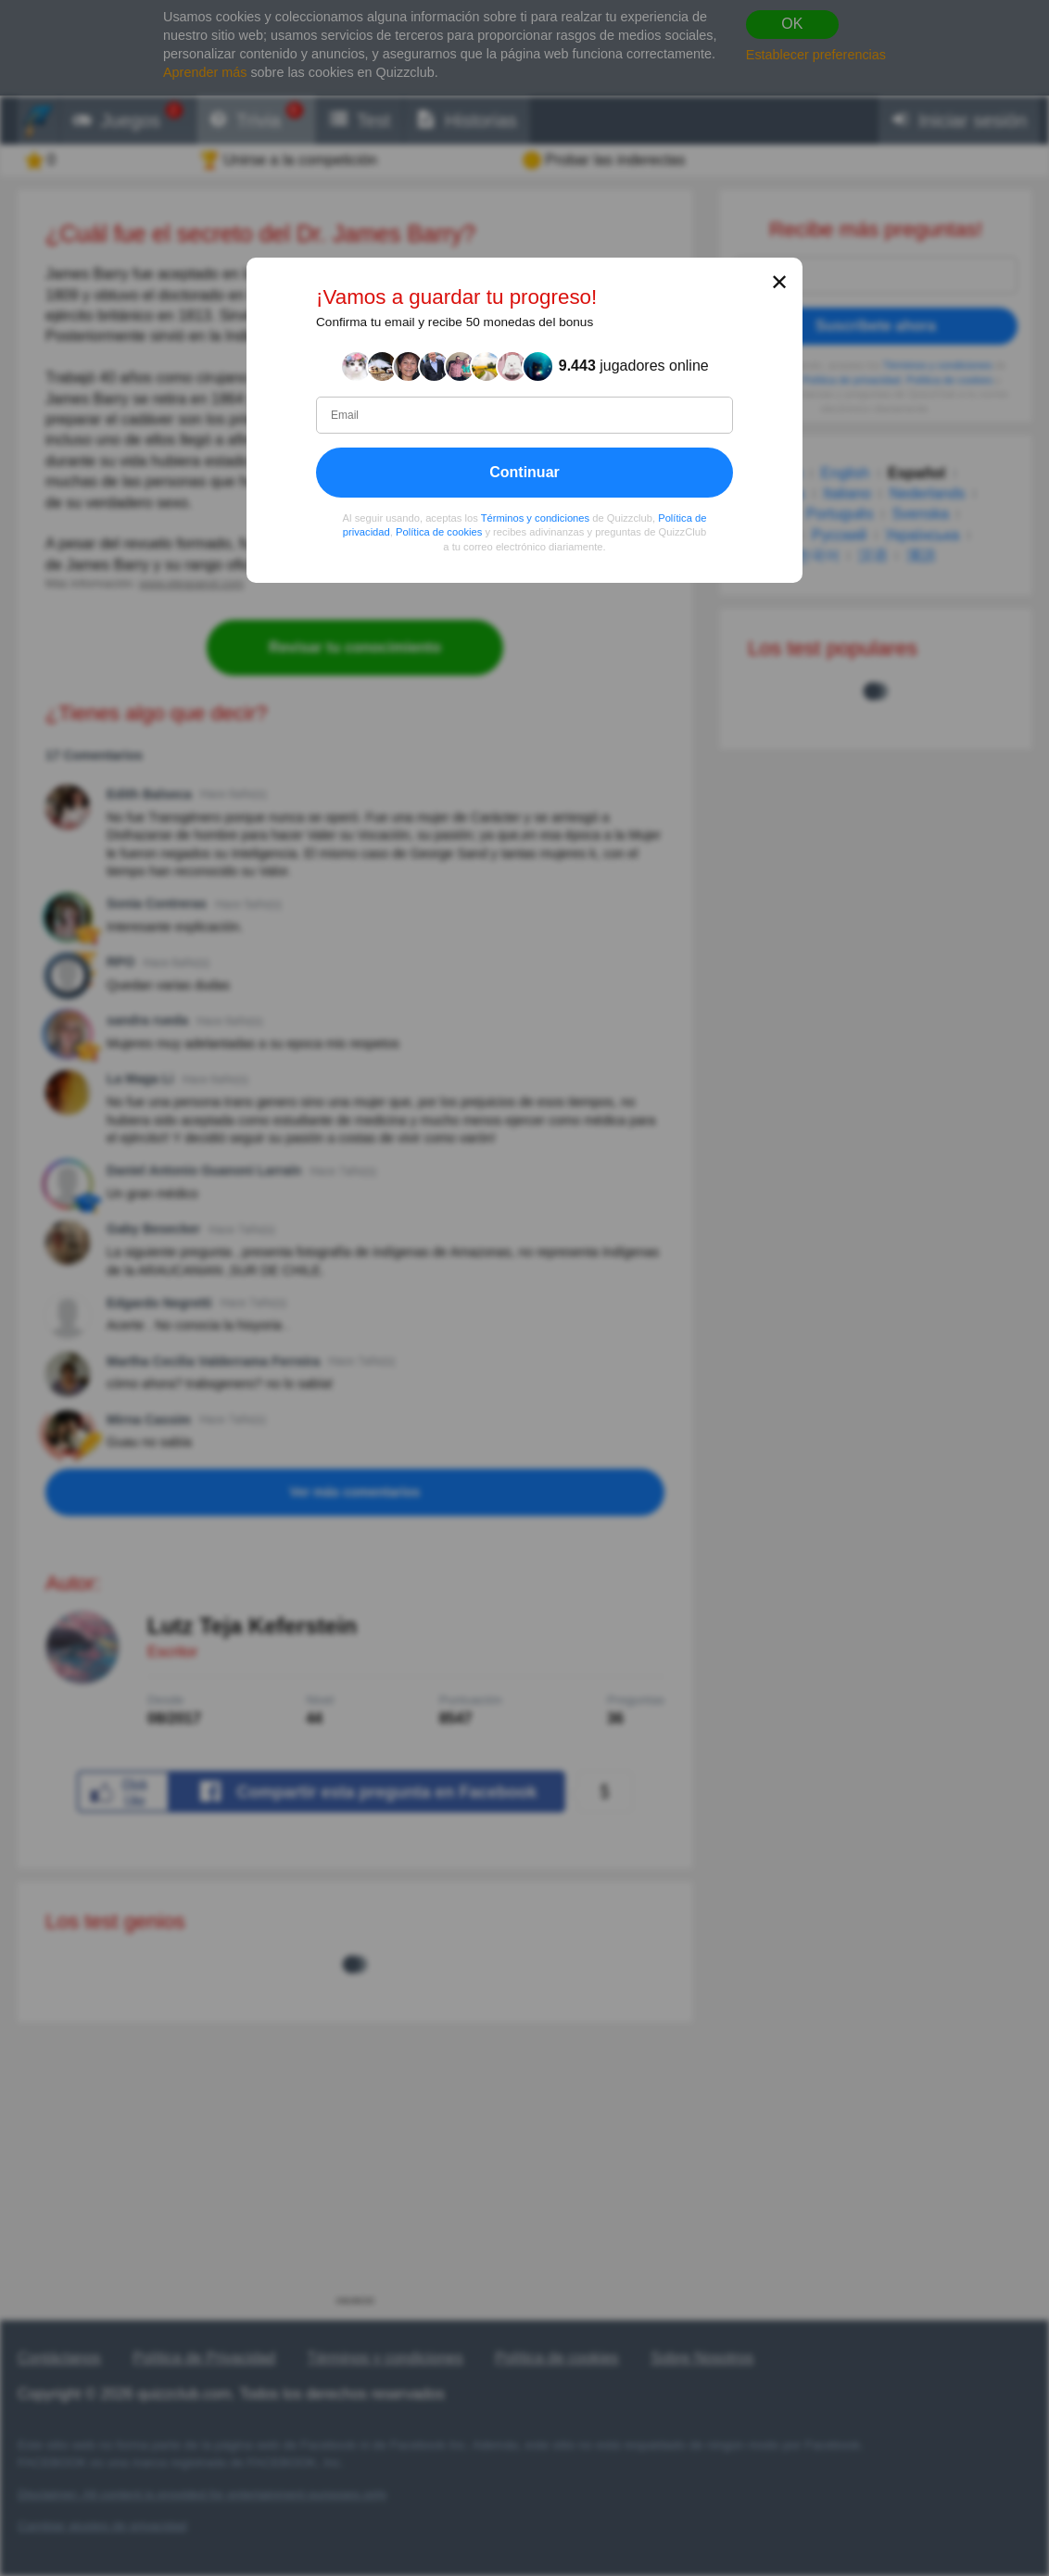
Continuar (524, 472)
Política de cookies (439, 531)
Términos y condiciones (535, 518)
